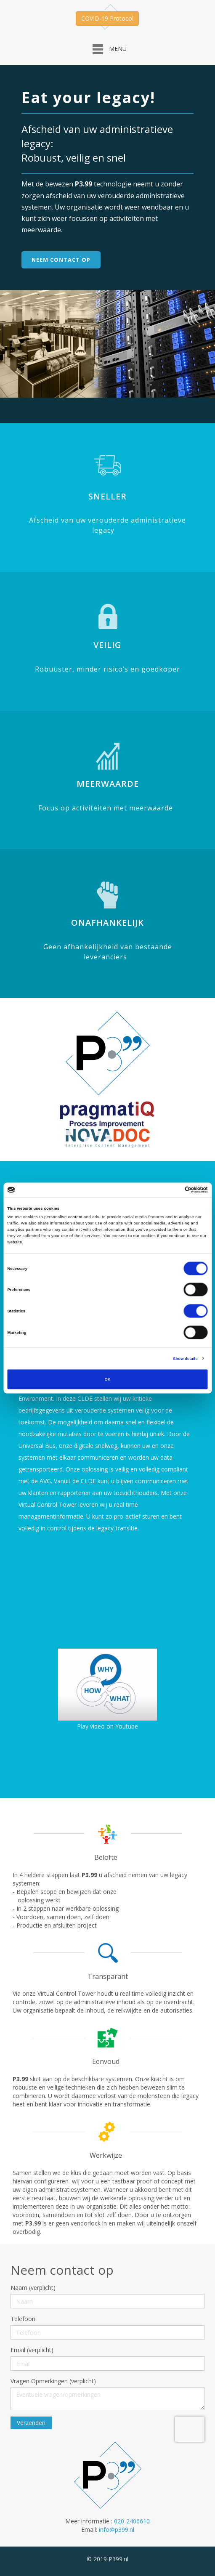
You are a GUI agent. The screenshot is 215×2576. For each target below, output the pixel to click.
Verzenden (31, 2423)
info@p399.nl (116, 2530)
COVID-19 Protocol (107, 18)
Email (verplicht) (32, 2350)
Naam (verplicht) (33, 2288)
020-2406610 (132, 2521)
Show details (185, 1358)
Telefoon (23, 2319)
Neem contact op (61, 259)
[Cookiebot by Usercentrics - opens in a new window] (171, 1190)
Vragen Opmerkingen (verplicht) (53, 2381)
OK (107, 1379)
